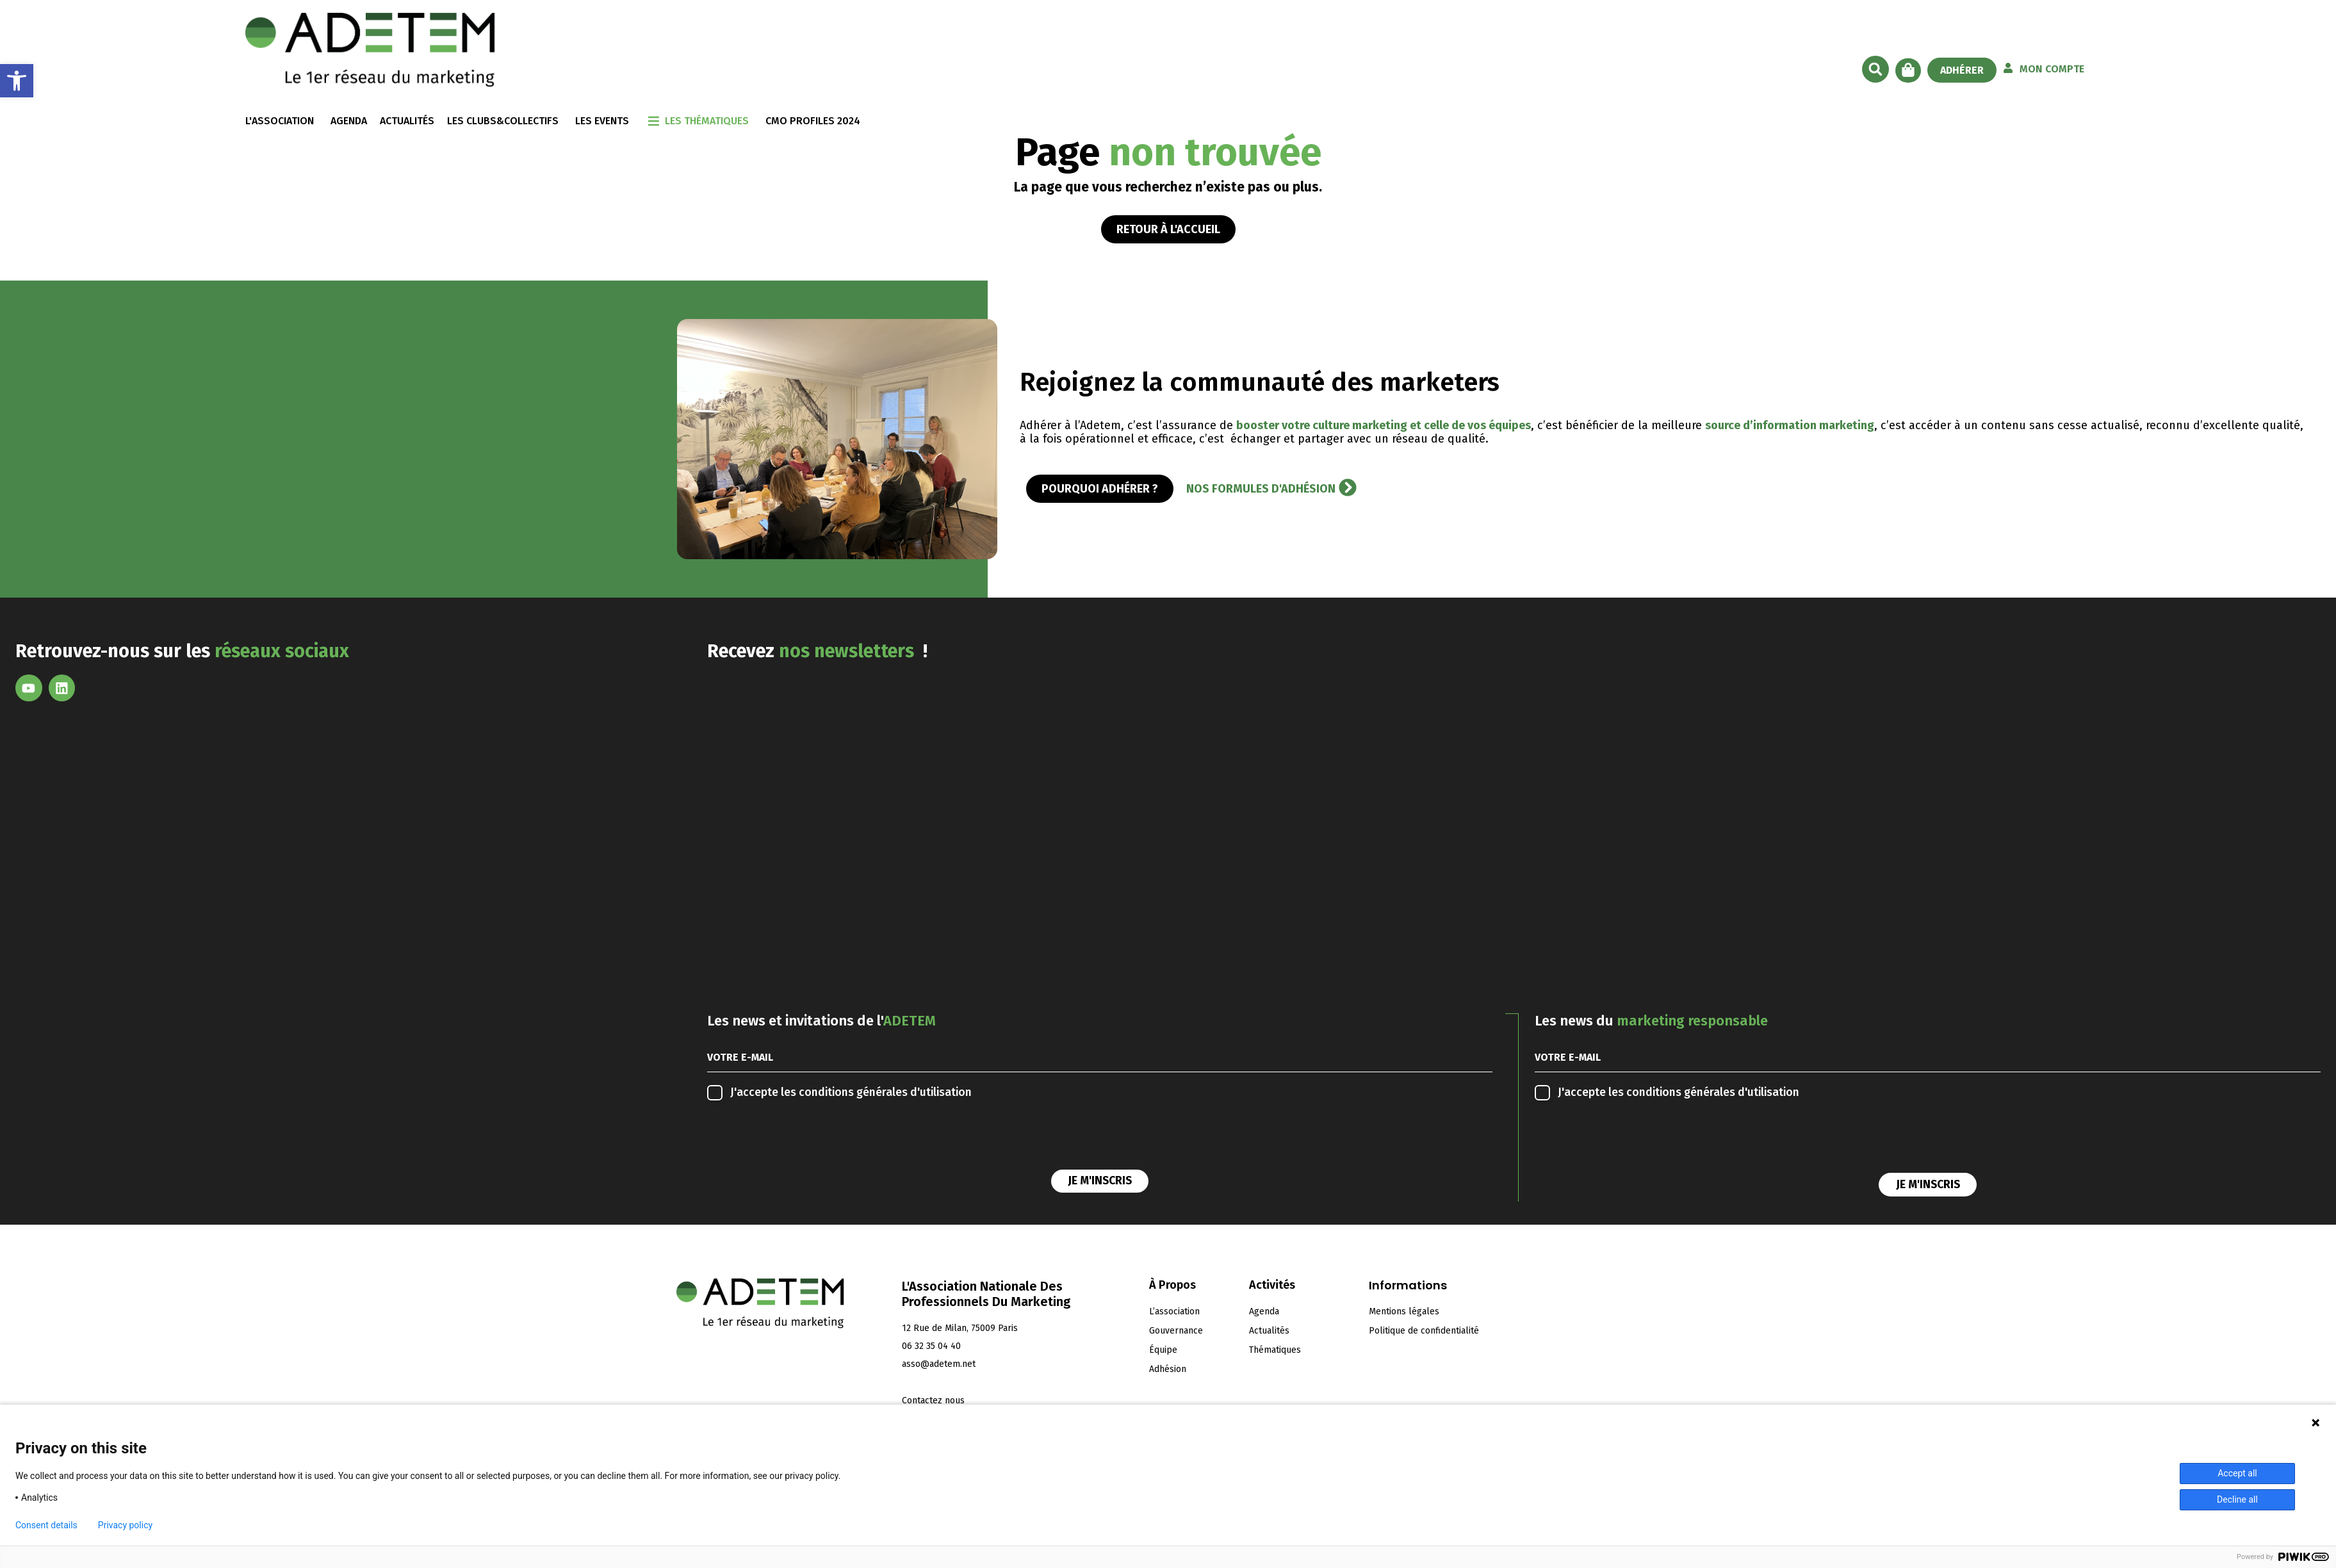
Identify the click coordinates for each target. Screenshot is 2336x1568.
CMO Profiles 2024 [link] (812, 121)
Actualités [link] (1269, 1330)
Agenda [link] (1264, 1311)
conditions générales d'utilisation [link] (885, 1092)
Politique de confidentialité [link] (1424, 1330)
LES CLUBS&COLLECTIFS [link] (503, 121)
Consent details (46, 1525)
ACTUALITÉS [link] (407, 121)
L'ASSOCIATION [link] (279, 121)
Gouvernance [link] (1176, 1330)
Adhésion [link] (1167, 1369)
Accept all (2237, 1473)
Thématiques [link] (1275, 1349)
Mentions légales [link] (1404, 1311)
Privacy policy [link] (125, 1525)
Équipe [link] (1163, 1349)
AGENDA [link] (349, 121)
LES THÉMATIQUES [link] (707, 121)
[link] (16, 80)
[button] (1875, 69)
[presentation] (804, 1138)
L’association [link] (1174, 1311)
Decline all (2237, 1499)
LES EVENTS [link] (602, 121)
